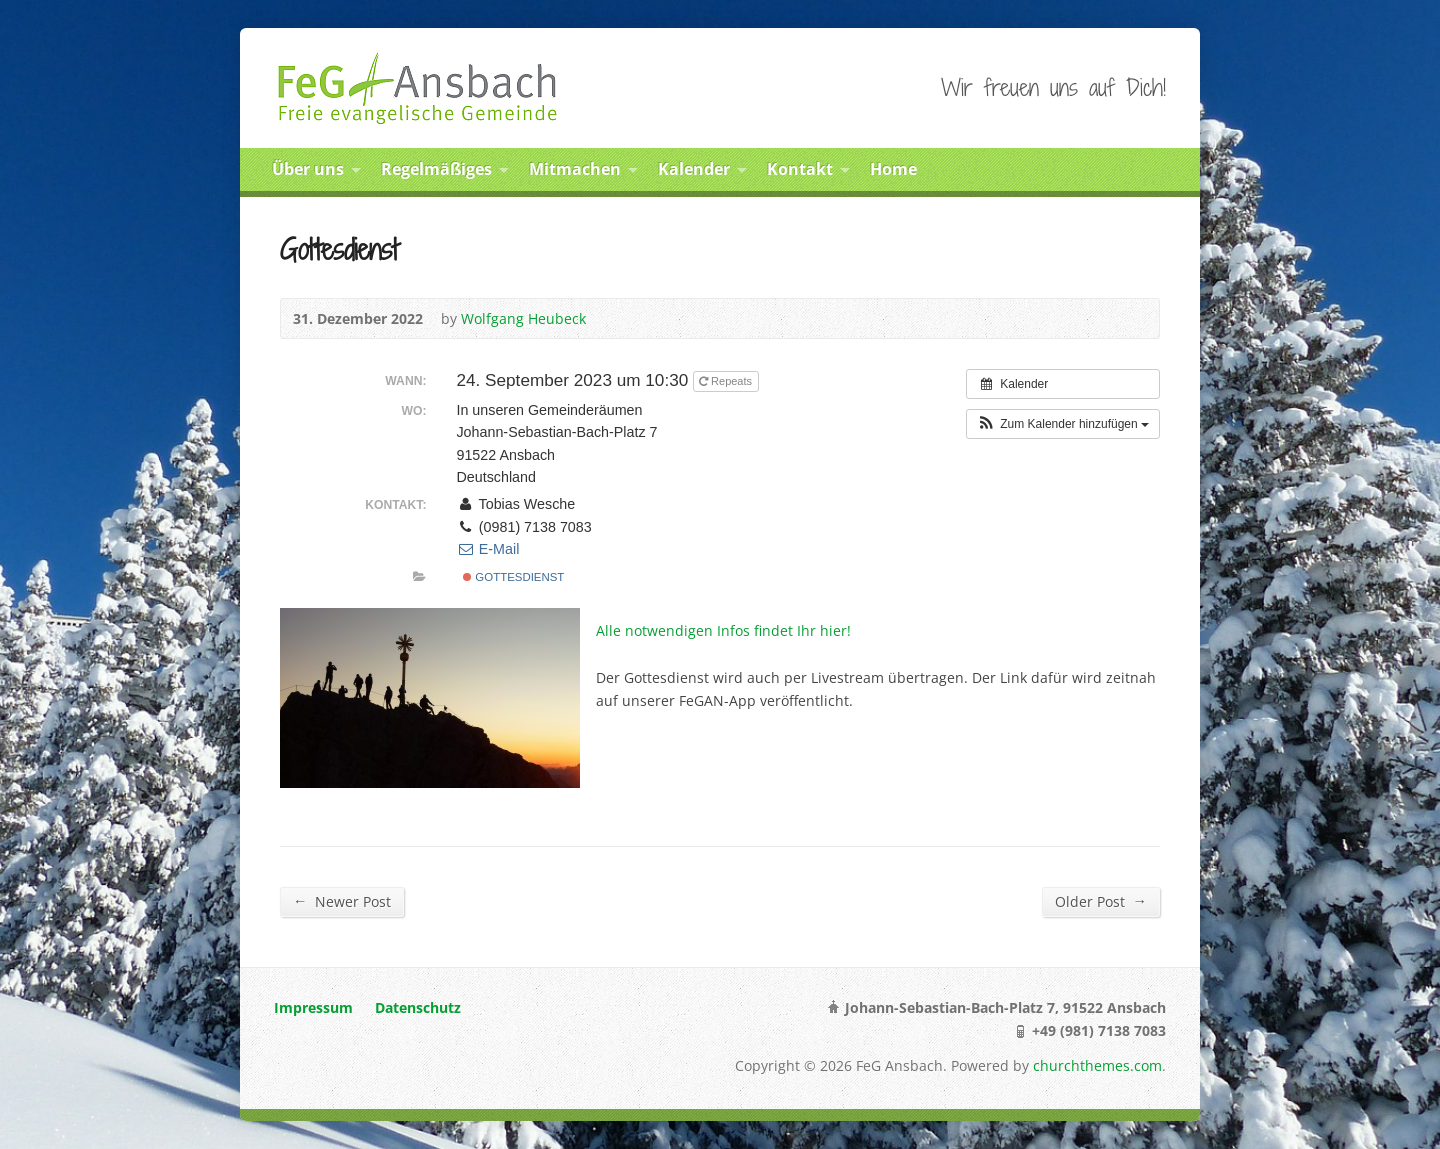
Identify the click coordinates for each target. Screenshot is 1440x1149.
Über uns (308, 169)
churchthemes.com (1097, 1065)
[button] (1063, 424)
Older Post (1101, 901)
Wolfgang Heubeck (523, 318)
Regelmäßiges (436, 169)
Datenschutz (418, 1007)
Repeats (727, 381)
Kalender (694, 169)
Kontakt (800, 169)
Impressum (313, 1007)
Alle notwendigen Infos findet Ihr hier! (723, 630)
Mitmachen (575, 169)
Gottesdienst (513, 577)
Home (893, 169)
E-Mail (487, 549)
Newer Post (342, 901)
